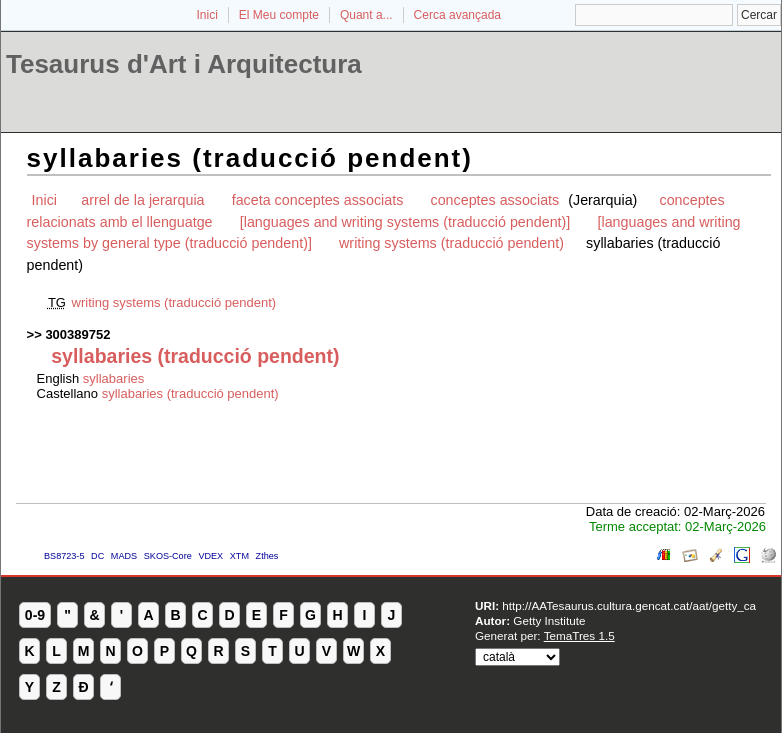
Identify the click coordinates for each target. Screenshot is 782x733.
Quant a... (366, 15)
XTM (239, 556)
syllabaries (113, 378)
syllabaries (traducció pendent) (190, 393)
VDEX (210, 556)
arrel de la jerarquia (142, 200)
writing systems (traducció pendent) (451, 243)
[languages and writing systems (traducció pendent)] (405, 222)
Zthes (267, 556)
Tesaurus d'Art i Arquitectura (184, 64)
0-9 (35, 615)
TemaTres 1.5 (579, 635)
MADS (124, 556)
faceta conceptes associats (318, 200)
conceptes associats (497, 200)
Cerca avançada (457, 15)
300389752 (77, 334)
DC (97, 556)
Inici (207, 15)
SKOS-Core (168, 556)
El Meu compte (279, 15)
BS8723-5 (64, 556)
